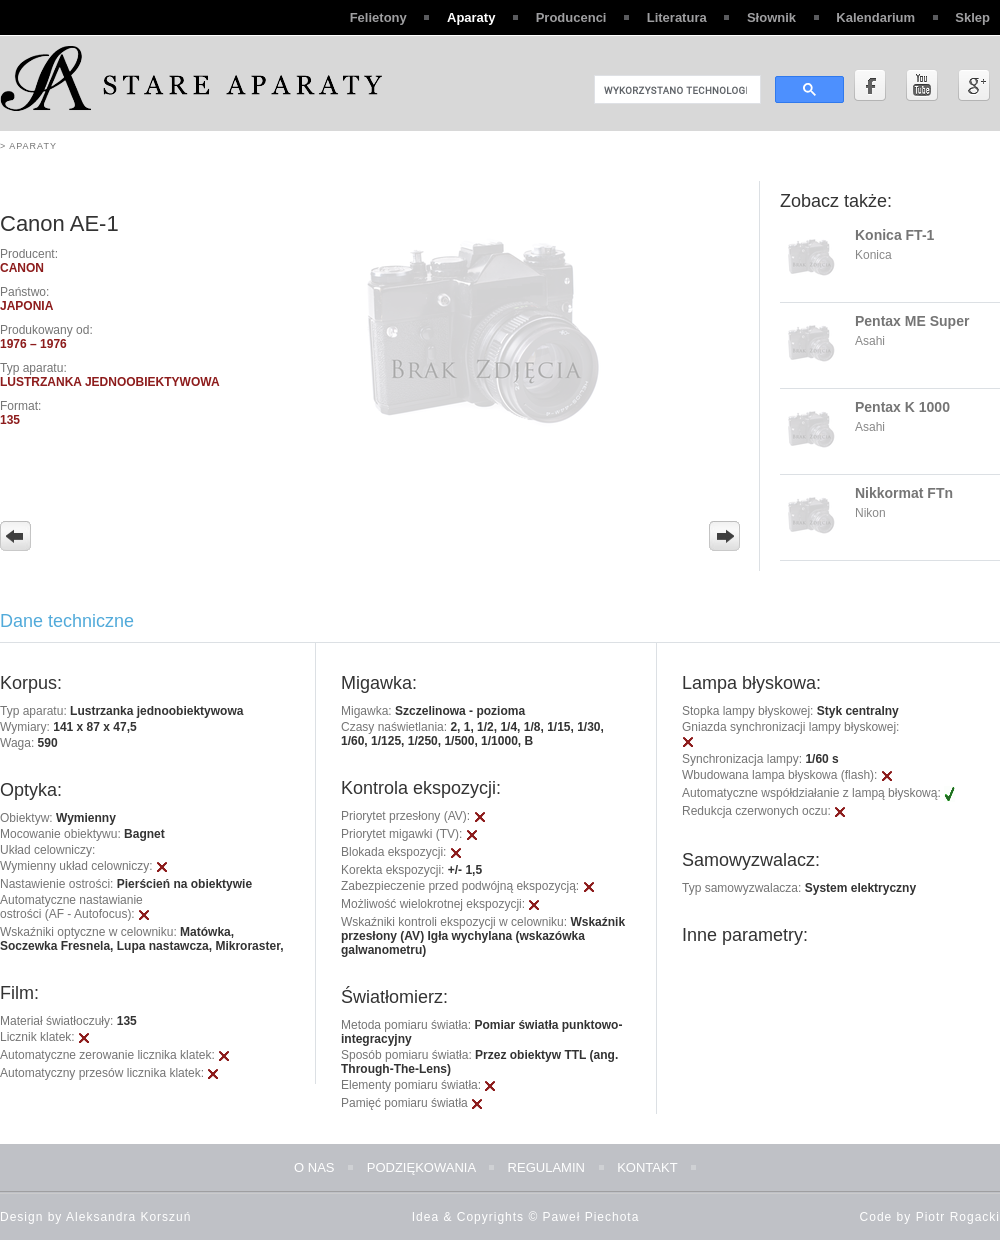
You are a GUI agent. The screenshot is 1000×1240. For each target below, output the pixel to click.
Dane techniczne (67, 621)
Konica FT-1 (894, 235)
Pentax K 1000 (902, 407)
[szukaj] (675, 90)
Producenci (571, 17)
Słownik (771, 17)
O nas (314, 1167)
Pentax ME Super (912, 321)
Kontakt (647, 1167)
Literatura (677, 17)
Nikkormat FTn (904, 493)
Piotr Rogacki (958, 1217)
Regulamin (546, 1167)
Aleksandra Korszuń (128, 1217)
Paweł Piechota (591, 1217)
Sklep (972, 17)
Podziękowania (421, 1167)
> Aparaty (28, 146)
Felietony (378, 17)
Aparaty (471, 17)
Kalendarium (875, 17)
